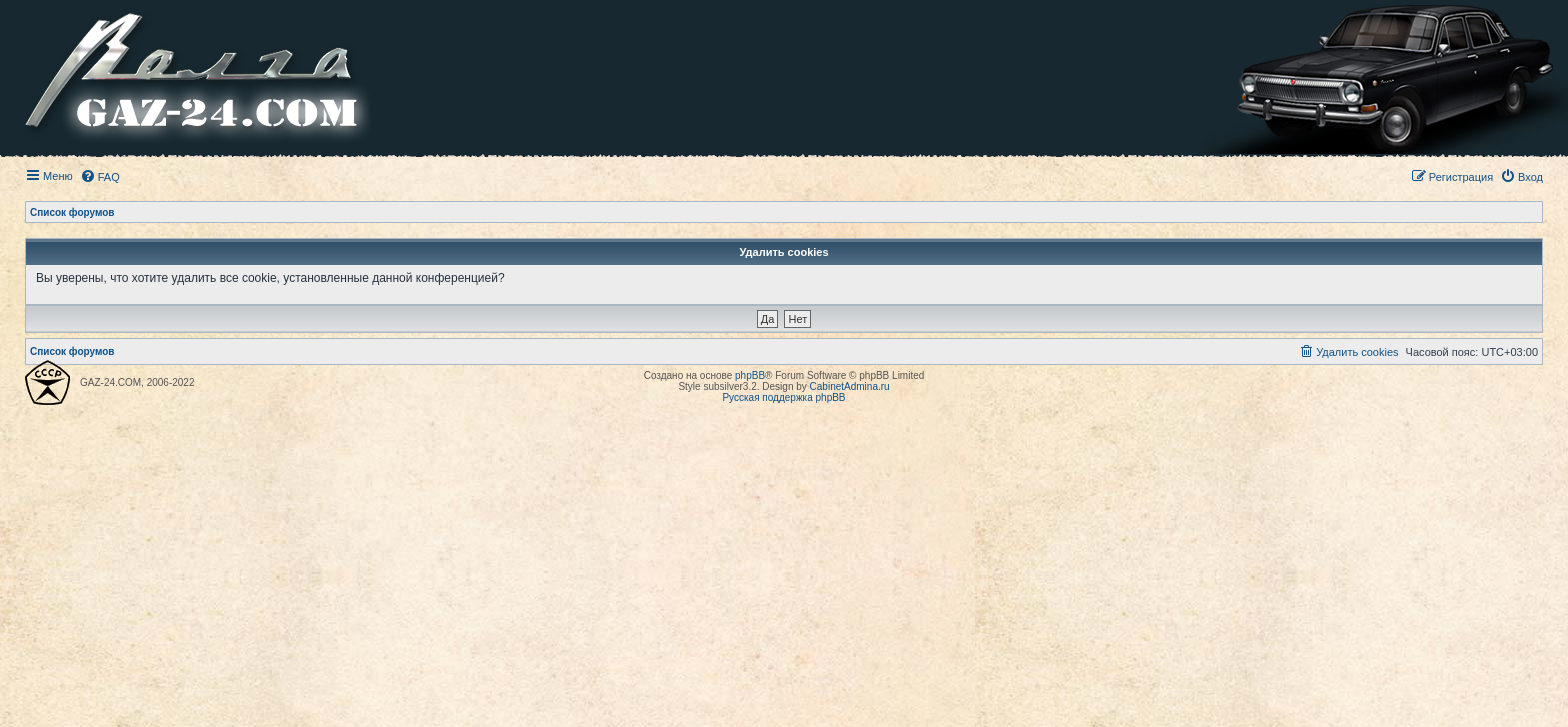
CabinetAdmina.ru (850, 386)
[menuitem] (100, 177)
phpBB (750, 375)
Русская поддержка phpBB (783, 397)
